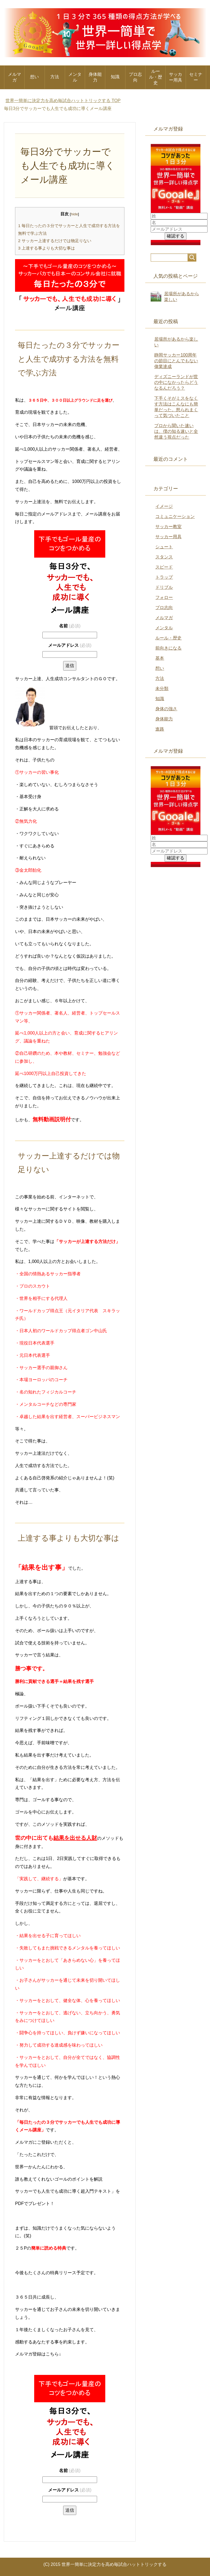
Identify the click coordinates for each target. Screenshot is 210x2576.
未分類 (161, 688)
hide (74, 214)
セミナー (195, 77)
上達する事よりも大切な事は (46, 248)
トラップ (164, 577)
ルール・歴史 (155, 77)
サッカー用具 (175, 77)
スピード (164, 567)
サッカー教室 (168, 526)
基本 (159, 658)
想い (34, 76)
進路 (159, 729)
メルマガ (14, 77)
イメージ (164, 506)
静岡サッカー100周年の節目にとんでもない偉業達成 (176, 361)
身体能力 (95, 77)
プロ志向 (135, 77)
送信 (69, 665)
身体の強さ (166, 708)
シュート (164, 546)
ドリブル (164, 587)
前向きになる (168, 648)
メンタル (74, 77)
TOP (63, 100)
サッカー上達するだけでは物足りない (54, 240)
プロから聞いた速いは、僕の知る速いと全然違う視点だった (176, 431)
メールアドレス (70, 645)
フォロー (164, 597)
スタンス (164, 557)
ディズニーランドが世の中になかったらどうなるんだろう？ (176, 382)
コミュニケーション (175, 516)
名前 (70, 626)
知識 (115, 76)
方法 (54, 76)
